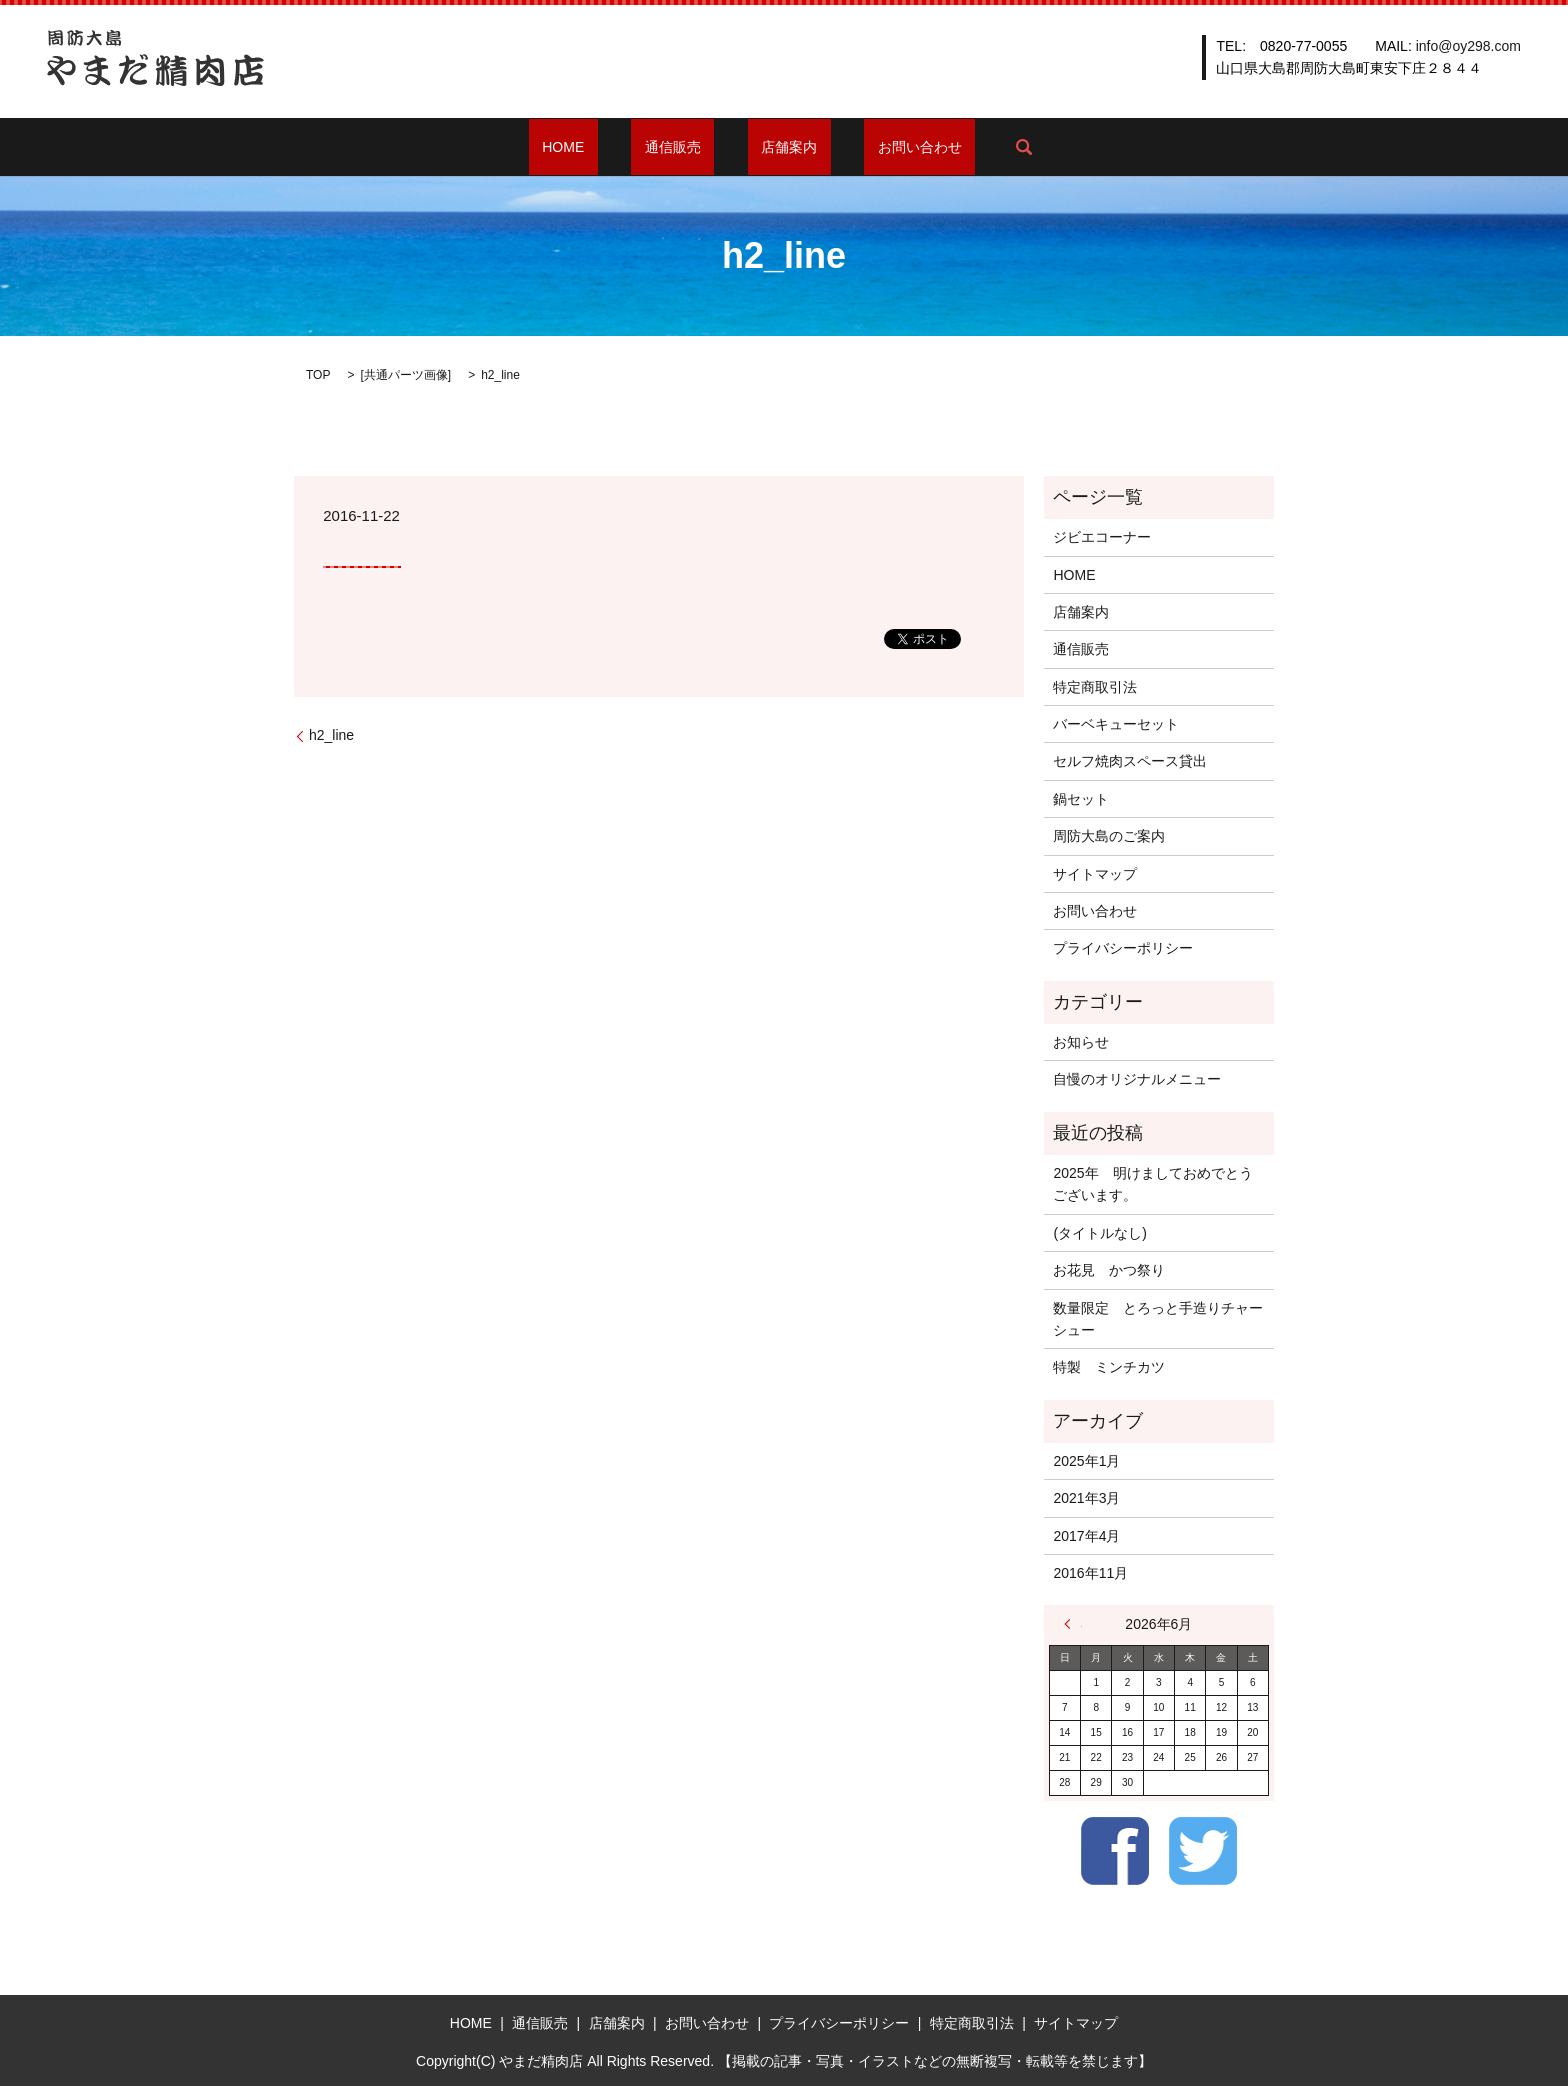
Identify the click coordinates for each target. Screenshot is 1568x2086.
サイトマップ (1095, 874)
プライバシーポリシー (1123, 948)
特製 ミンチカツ (1109, 1367)
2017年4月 (1086, 1536)
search (970, 147)
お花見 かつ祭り (1109, 1270)
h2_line (331, 735)
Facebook (1115, 1851)
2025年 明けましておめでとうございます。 (1152, 1184)
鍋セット (1081, 799)
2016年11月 (1090, 1573)
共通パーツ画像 (406, 375)
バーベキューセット (1116, 724)
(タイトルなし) (1099, 1233)
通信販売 (686, 147)
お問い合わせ (880, 147)
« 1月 (1073, 1624)
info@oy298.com (1468, 46)
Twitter (1203, 1851)
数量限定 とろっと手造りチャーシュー (1158, 1319)
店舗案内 (776, 147)
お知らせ (1081, 1042)
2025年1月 (1086, 1461)
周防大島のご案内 (1109, 836)
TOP (318, 375)
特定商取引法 (1095, 687)
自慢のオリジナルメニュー (1137, 1079)
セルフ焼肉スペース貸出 (1130, 761)
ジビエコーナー (1102, 537)
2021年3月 (1086, 1498)
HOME (604, 147)
